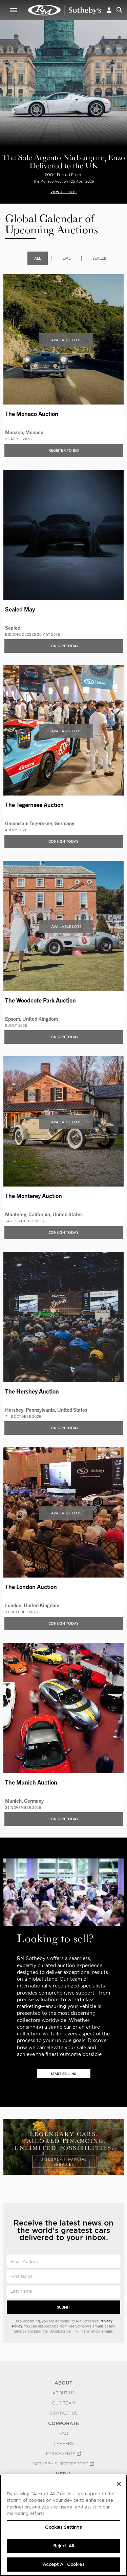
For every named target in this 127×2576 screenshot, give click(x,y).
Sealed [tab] (99, 258)
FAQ (63, 2433)
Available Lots (66, 340)
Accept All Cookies (63, 2564)
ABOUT (63, 2383)
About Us (63, 2393)
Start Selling (63, 2074)
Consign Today (63, 646)
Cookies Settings (63, 2527)
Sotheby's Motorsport (63, 2464)
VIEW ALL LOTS (63, 192)
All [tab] (37, 258)
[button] (109, 10)
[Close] (118, 2483)
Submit (63, 2307)
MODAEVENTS (63, 2453)
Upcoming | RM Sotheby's (65, 10)
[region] (63, 2525)
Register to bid (63, 450)
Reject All (63, 2545)
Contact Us (64, 2413)
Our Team (63, 2403)
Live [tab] (67, 258)
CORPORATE (63, 2423)
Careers (64, 2443)
